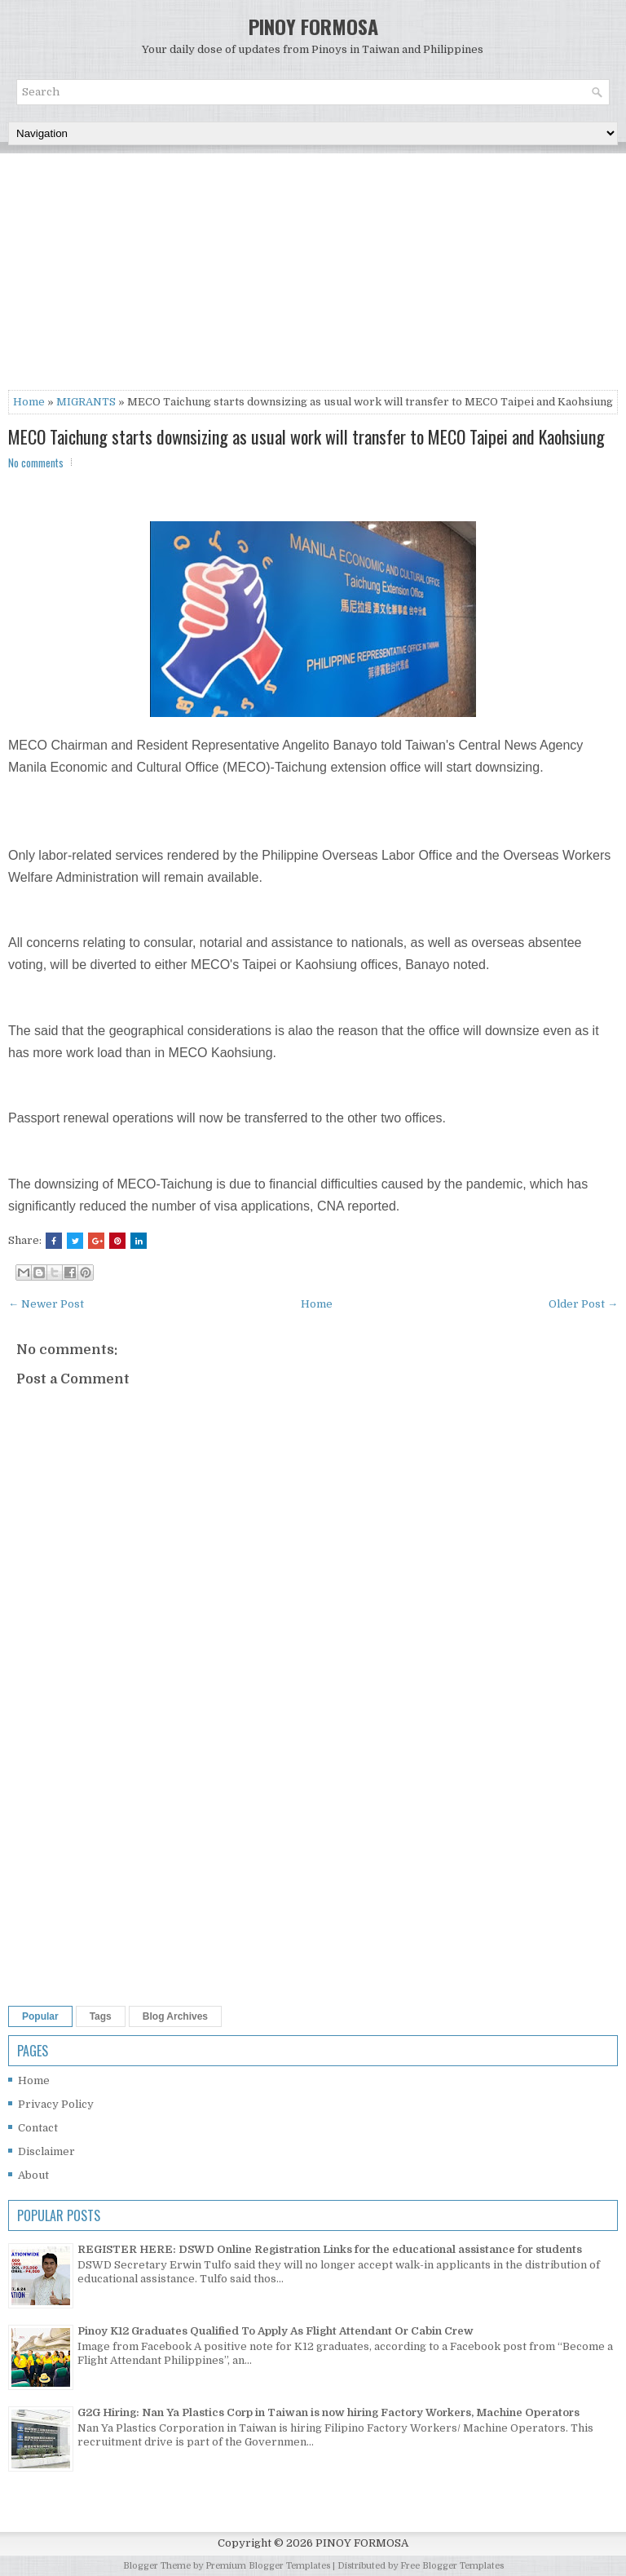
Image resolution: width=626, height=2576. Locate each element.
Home (29, 402)
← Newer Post (46, 1304)
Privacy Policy (56, 2104)
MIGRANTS (86, 402)
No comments (36, 462)
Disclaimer (46, 2151)
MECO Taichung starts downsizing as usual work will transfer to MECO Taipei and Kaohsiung (306, 436)
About (33, 2175)
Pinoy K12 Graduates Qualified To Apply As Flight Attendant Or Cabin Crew (275, 2331)
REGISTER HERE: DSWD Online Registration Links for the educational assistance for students (329, 2249)
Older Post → (583, 1304)
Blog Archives (175, 2016)
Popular (40, 2016)
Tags (101, 2016)
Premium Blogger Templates (267, 2566)
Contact (38, 2128)
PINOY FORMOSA (313, 26)
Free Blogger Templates (452, 2566)
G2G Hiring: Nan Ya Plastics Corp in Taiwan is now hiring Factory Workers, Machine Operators (328, 2412)
